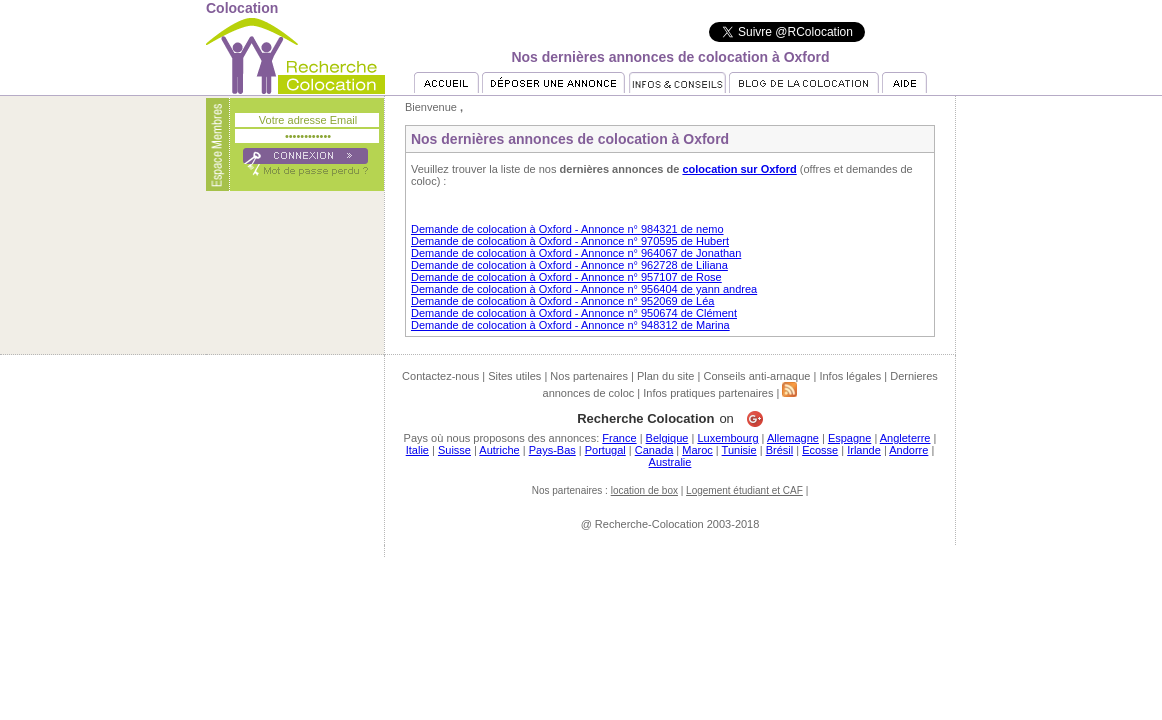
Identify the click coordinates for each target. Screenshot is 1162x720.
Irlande (864, 450)
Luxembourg (727, 438)
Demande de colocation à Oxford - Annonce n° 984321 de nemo (567, 229)
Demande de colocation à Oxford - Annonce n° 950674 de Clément (574, 313)
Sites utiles (514, 376)
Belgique (667, 438)
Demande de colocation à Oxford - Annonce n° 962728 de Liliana (569, 265)
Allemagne (793, 438)
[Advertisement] (581, 602)
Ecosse (820, 450)
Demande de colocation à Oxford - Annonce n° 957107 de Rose (566, 277)
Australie (670, 462)
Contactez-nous (440, 376)
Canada (654, 450)
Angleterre (905, 438)
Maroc (697, 450)
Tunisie (739, 450)
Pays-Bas (552, 450)
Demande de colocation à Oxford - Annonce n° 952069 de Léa (562, 301)
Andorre (908, 450)
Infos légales (850, 376)
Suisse (454, 450)
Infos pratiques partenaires (708, 393)
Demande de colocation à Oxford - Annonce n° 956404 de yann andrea (584, 289)
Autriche (499, 450)
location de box (644, 490)
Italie (417, 450)
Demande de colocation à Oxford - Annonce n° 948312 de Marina (570, 325)
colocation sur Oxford (739, 169)
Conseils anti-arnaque (756, 376)
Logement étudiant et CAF (744, 490)
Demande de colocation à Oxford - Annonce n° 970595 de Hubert (570, 241)
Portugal (605, 450)
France (619, 438)
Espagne (849, 438)
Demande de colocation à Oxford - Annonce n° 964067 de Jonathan (576, 253)
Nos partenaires (589, 376)
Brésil (780, 450)
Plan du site (665, 376)
